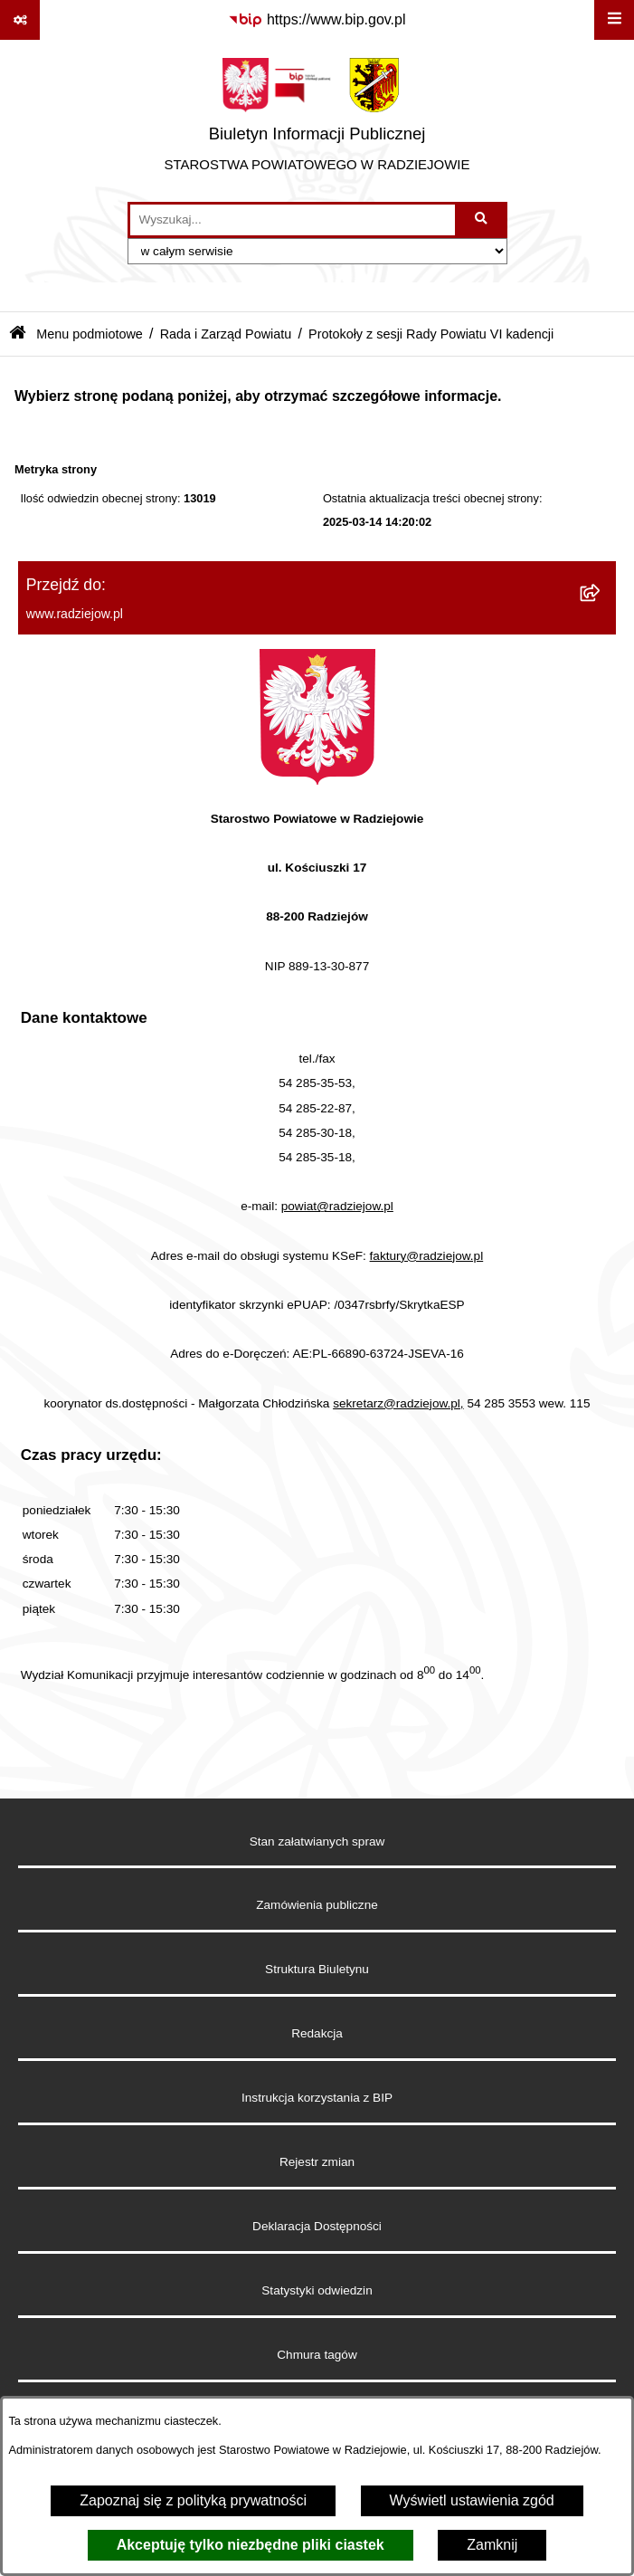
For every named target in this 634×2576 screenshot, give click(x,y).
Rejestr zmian (317, 2162)
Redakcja (317, 2033)
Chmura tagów (316, 2354)
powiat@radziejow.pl (337, 1206)
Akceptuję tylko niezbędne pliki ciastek (250, 2544)
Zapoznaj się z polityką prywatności (193, 2500)
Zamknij (492, 2544)
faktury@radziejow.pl (427, 1256)
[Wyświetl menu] (614, 20)
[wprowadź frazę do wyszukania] (293, 220)
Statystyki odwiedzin (316, 2290)
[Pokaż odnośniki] (20, 20)
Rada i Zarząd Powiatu (226, 334)
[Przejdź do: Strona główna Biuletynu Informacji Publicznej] (17, 334)
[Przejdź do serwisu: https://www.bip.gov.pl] (316, 20)
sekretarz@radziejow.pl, (398, 1403)
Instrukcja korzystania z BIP (317, 2097)
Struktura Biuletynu (317, 1969)
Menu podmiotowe (89, 334)
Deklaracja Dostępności (317, 2226)
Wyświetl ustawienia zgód (472, 2500)
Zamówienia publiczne (317, 1905)
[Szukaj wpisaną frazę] (482, 220)
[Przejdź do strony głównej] (317, 120)
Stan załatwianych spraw (317, 1841)
